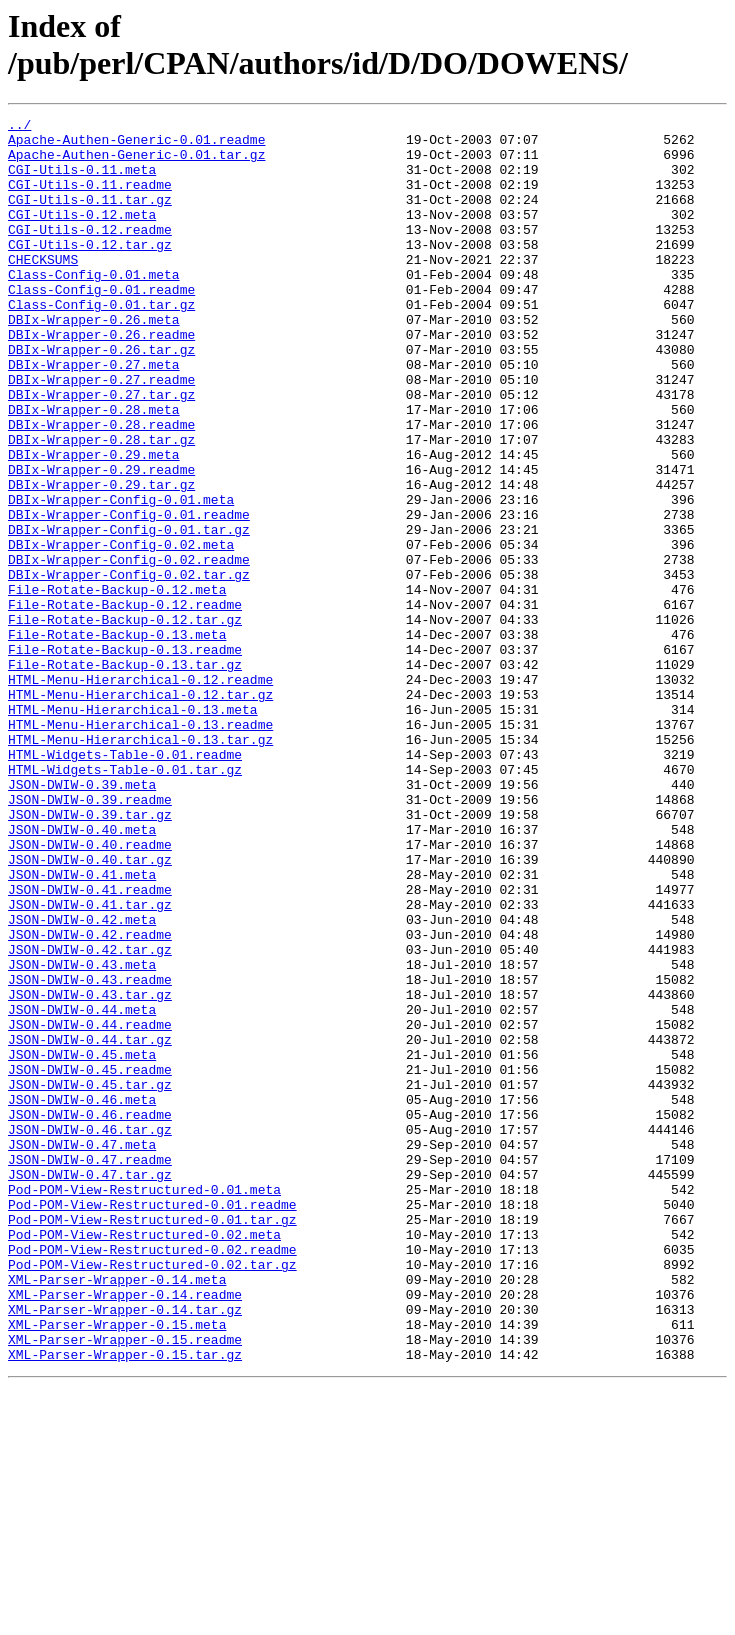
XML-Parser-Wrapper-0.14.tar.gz (125, 1549)
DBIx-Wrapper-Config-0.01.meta (121, 577)
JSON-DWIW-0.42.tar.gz (90, 1117)
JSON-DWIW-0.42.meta (82, 1081)
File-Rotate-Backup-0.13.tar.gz (125, 775)
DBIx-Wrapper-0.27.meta (94, 415)
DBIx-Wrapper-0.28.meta (94, 469)
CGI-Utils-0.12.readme (90, 253)
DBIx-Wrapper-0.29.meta (94, 523)
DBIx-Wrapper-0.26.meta (94, 361)
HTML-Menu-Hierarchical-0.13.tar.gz (140, 865)
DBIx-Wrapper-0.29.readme (101, 541)
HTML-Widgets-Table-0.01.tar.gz (125, 901)
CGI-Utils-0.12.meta (82, 235)
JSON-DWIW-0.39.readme (90, 937)
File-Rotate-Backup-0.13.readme (125, 757)
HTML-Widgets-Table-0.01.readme (125, 883)
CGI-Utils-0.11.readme (90, 199)
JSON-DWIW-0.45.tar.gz (90, 1279)
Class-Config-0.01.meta (94, 307)
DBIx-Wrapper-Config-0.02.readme (129, 649)
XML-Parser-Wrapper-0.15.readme (125, 1585)
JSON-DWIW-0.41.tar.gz (90, 1063)
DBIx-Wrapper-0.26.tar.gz (101, 397)
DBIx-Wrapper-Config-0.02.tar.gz (129, 667)
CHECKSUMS (43, 289)
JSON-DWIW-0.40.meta (82, 973)
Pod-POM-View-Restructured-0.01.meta (144, 1405)
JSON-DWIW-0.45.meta (82, 1243)
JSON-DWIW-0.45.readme (90, 1261)
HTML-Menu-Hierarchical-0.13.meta (133, 829)
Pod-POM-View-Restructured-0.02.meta (144, 1459)
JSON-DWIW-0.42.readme (90, 1099)
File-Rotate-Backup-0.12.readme (125, 703)
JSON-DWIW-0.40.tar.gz (90, 1009)
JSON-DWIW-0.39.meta (82, 919)
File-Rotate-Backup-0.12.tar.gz (125, 721)
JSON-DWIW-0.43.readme (90, 1153)
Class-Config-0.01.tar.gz (101, 343)
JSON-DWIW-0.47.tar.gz (90, 1387)
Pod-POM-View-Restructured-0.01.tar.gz (152, 1441)
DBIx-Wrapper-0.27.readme (101, 433)
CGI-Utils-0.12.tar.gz (90, 271)
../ (19, 127)
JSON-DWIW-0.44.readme (90, 1207)
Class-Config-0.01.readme (101, 325)
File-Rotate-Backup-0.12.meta (117, 685)
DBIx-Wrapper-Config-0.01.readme (129, 595)
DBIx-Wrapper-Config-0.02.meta (121, 631)
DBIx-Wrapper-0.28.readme (101, 487)
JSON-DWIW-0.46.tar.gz (90, 1333)
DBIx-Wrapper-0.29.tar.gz (101, 559)
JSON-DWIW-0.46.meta (82, 1297)
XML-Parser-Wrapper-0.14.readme (125, 1531)
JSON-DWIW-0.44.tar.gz (90, 1225)
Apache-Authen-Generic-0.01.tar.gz (136, 163)
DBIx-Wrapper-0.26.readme (101, 379)
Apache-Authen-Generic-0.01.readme (136, 145)
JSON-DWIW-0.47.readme (90, 1369)
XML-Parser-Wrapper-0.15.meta (117, 1567)
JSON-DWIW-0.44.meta (82, 1189)
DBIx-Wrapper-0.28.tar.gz (101, 505)
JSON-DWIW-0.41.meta (82, 1027)
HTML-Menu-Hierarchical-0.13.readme (140, 847)
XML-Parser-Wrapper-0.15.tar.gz (125, 1603)
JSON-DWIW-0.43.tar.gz (90, 1171)
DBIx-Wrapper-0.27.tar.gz (101, 451)
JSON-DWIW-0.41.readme (90, 1045)
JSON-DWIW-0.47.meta (82, 1351)
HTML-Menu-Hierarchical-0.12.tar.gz (140, 811)
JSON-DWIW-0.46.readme (90, 1315)
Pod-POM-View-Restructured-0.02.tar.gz (152, 1495)
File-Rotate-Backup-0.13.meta (117, 739)
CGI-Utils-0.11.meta (82, 181)
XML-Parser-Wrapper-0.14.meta (117, 1513)
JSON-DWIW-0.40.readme (90, 991)
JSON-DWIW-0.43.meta (82, 1135)
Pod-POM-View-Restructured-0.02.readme (152, 1477)
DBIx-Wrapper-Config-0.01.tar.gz (129, 613)
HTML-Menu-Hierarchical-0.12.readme (140, 793)
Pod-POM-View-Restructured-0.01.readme (152, 1423)
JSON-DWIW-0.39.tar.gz (90, 955)
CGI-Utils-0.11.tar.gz (90, 217)
